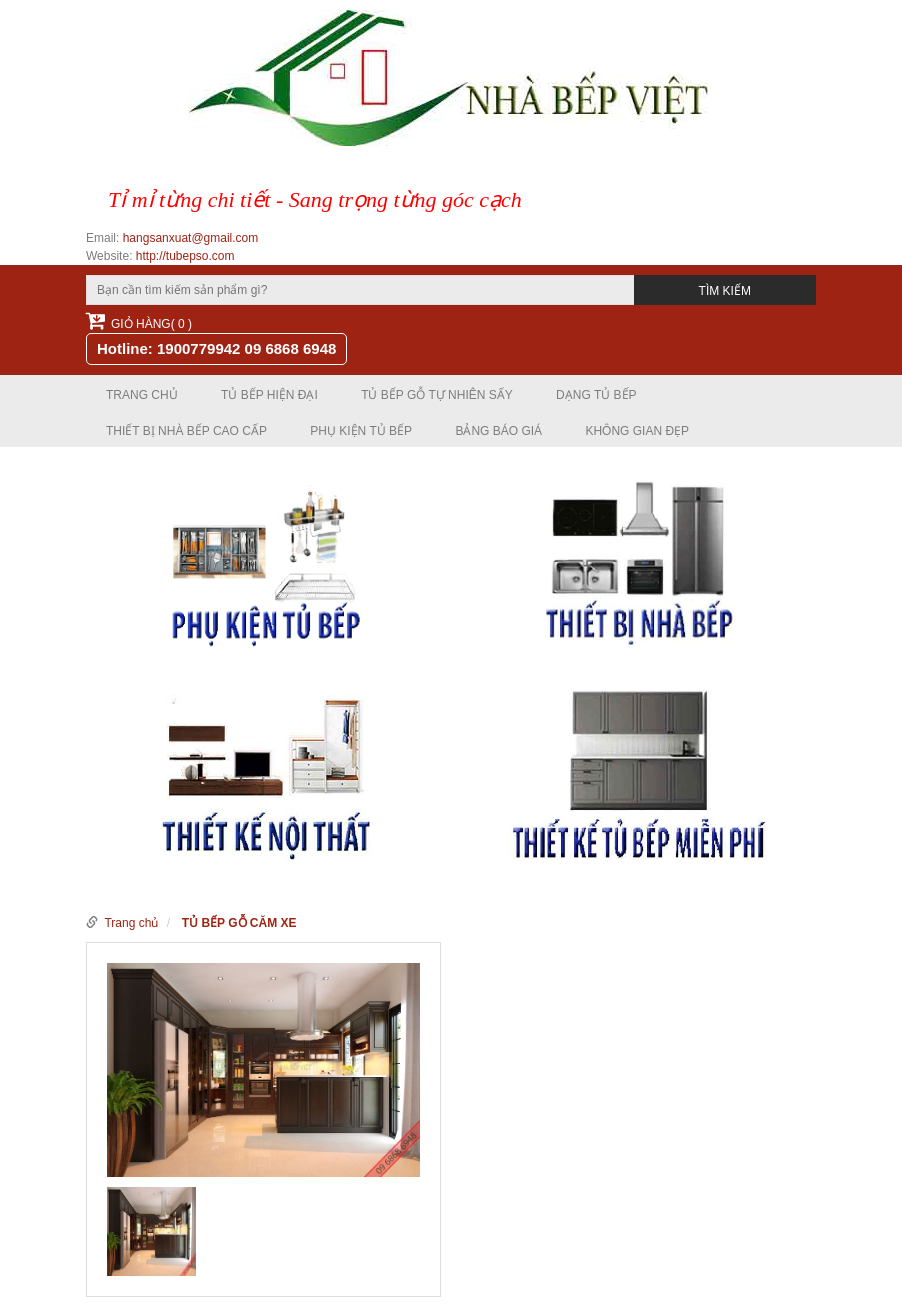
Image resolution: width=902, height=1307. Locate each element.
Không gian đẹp (637, 431)
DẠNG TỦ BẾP (596, 395)
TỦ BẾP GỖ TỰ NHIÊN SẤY (437, 395)
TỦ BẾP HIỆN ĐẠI (269, 395)
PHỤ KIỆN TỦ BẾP (361, 431)
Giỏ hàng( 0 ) (139, 320)
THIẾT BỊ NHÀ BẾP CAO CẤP (186, 431)
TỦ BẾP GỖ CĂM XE (239, 923)
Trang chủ (142, 395)
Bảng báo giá (498, 431)
